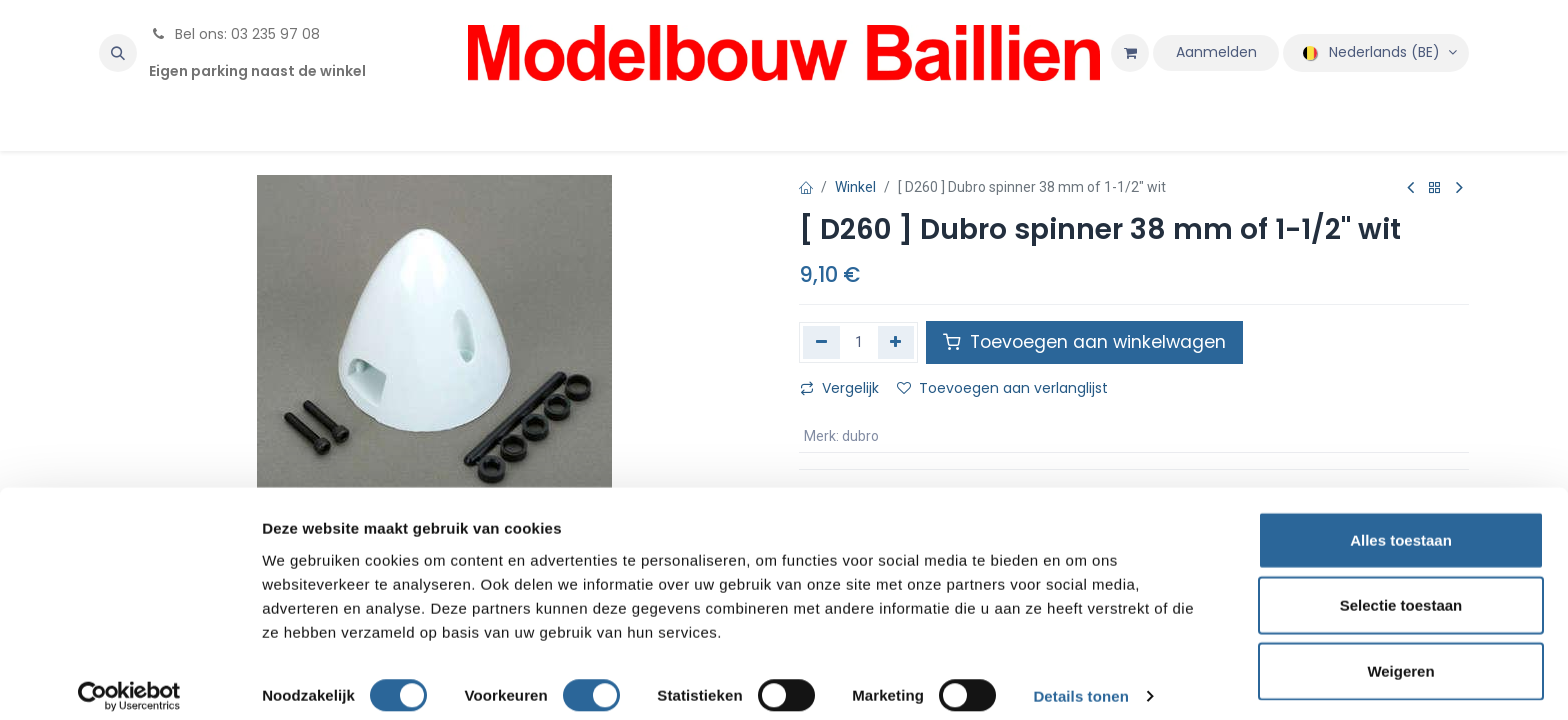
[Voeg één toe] (896, 342)
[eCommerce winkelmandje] (1130, 53)
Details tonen (1080, 680)
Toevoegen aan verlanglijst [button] (1002, 388)
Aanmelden (1216, 52)
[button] (118, 53)
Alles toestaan (1401, 523)
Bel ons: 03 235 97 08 (234, 34)
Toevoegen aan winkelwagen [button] (1084, 342)
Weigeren (1400, 654)
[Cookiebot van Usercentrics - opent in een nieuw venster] (129, 681)
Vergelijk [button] (839, 388)
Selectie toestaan (1401, 589)
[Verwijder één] (821, 342)
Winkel (855, 187)
